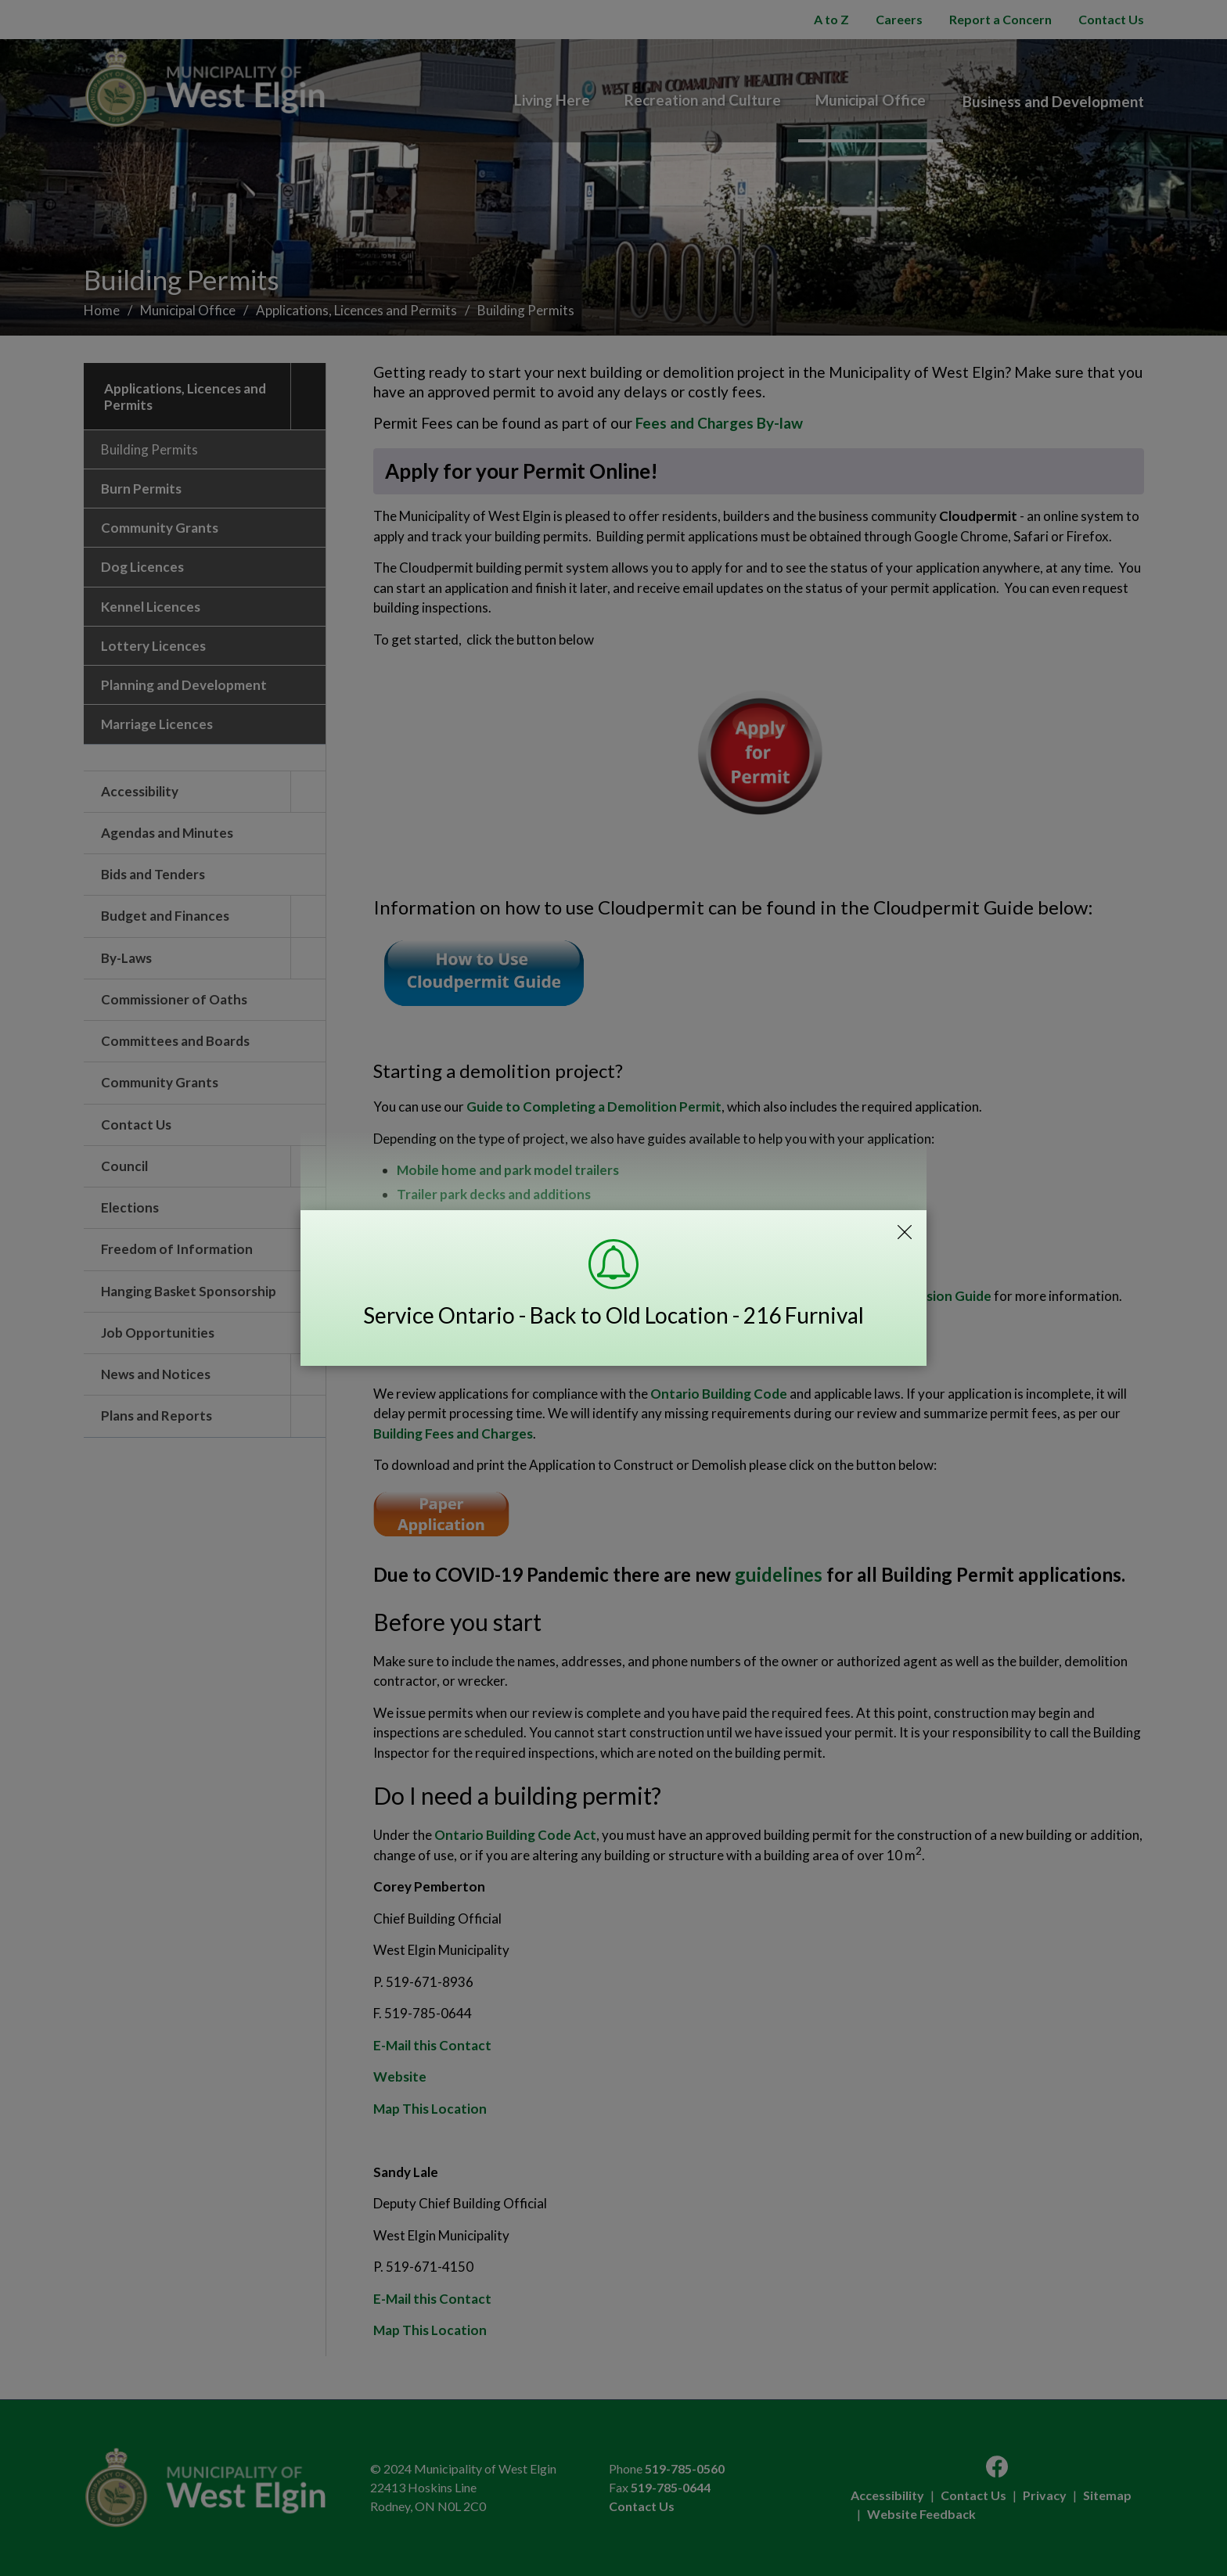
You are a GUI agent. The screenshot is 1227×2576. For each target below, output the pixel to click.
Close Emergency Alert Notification (904, 1232)
